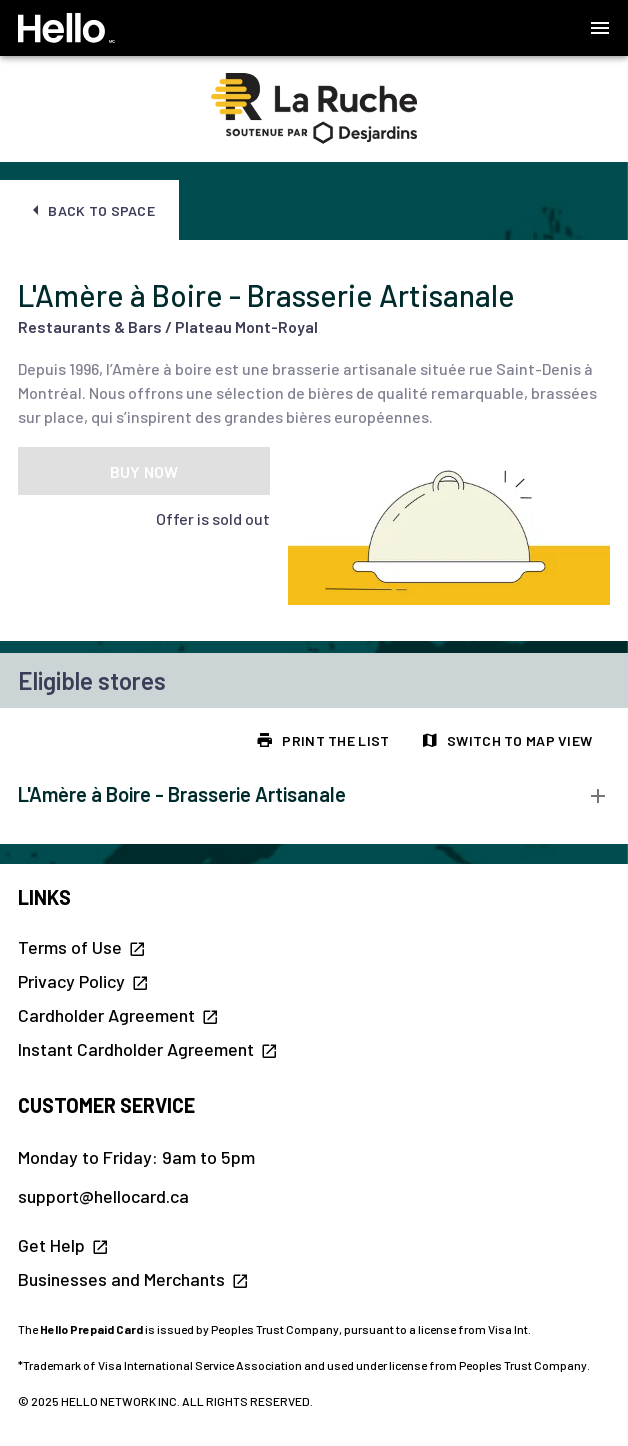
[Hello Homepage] (66, 28)
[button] (600, 28)
